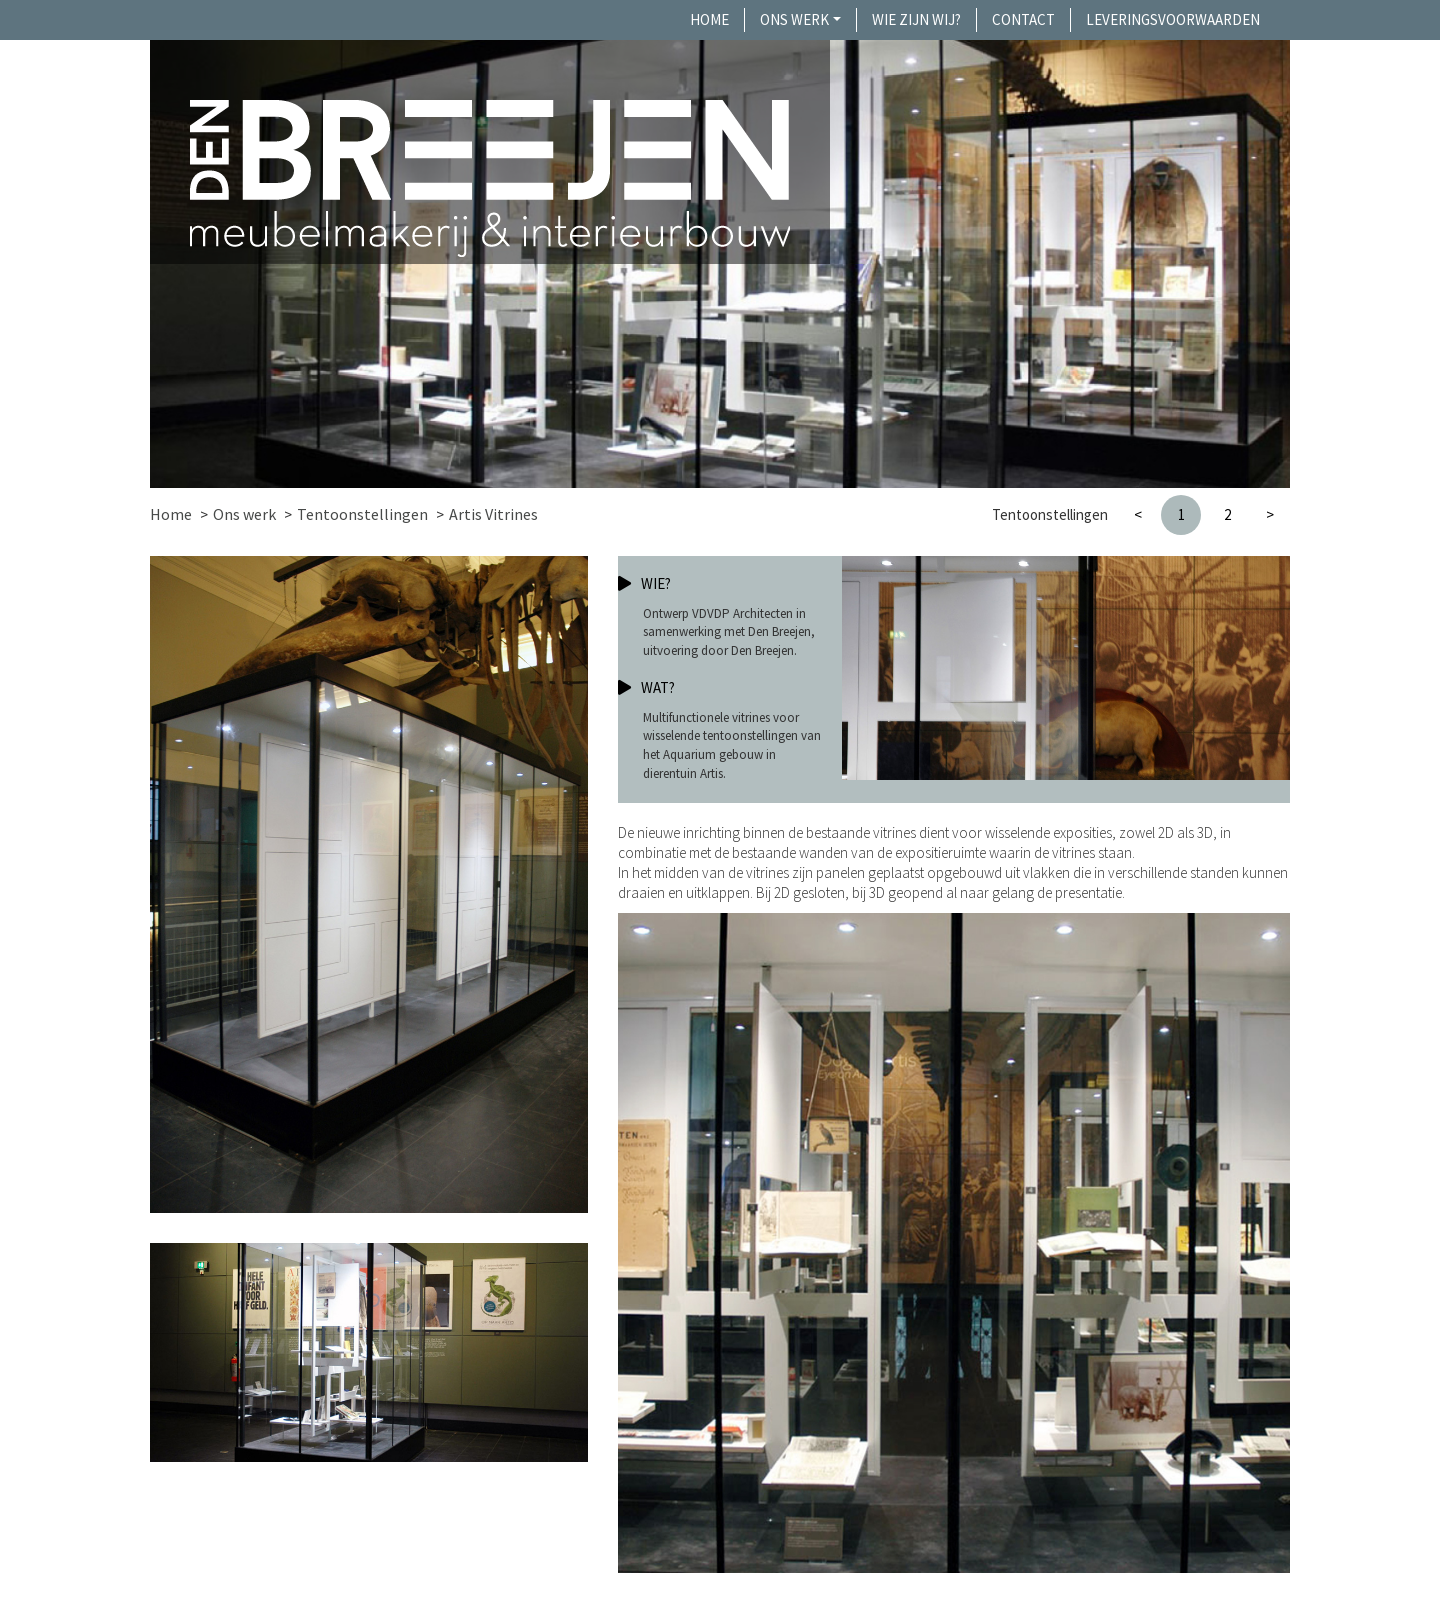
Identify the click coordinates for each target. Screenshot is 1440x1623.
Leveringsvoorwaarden (1173, 19)
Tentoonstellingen (362, 514)
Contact (1023, 19)
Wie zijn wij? (916, 19)
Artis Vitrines (493, 514)
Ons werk (794, 19)
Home (709, 19)
